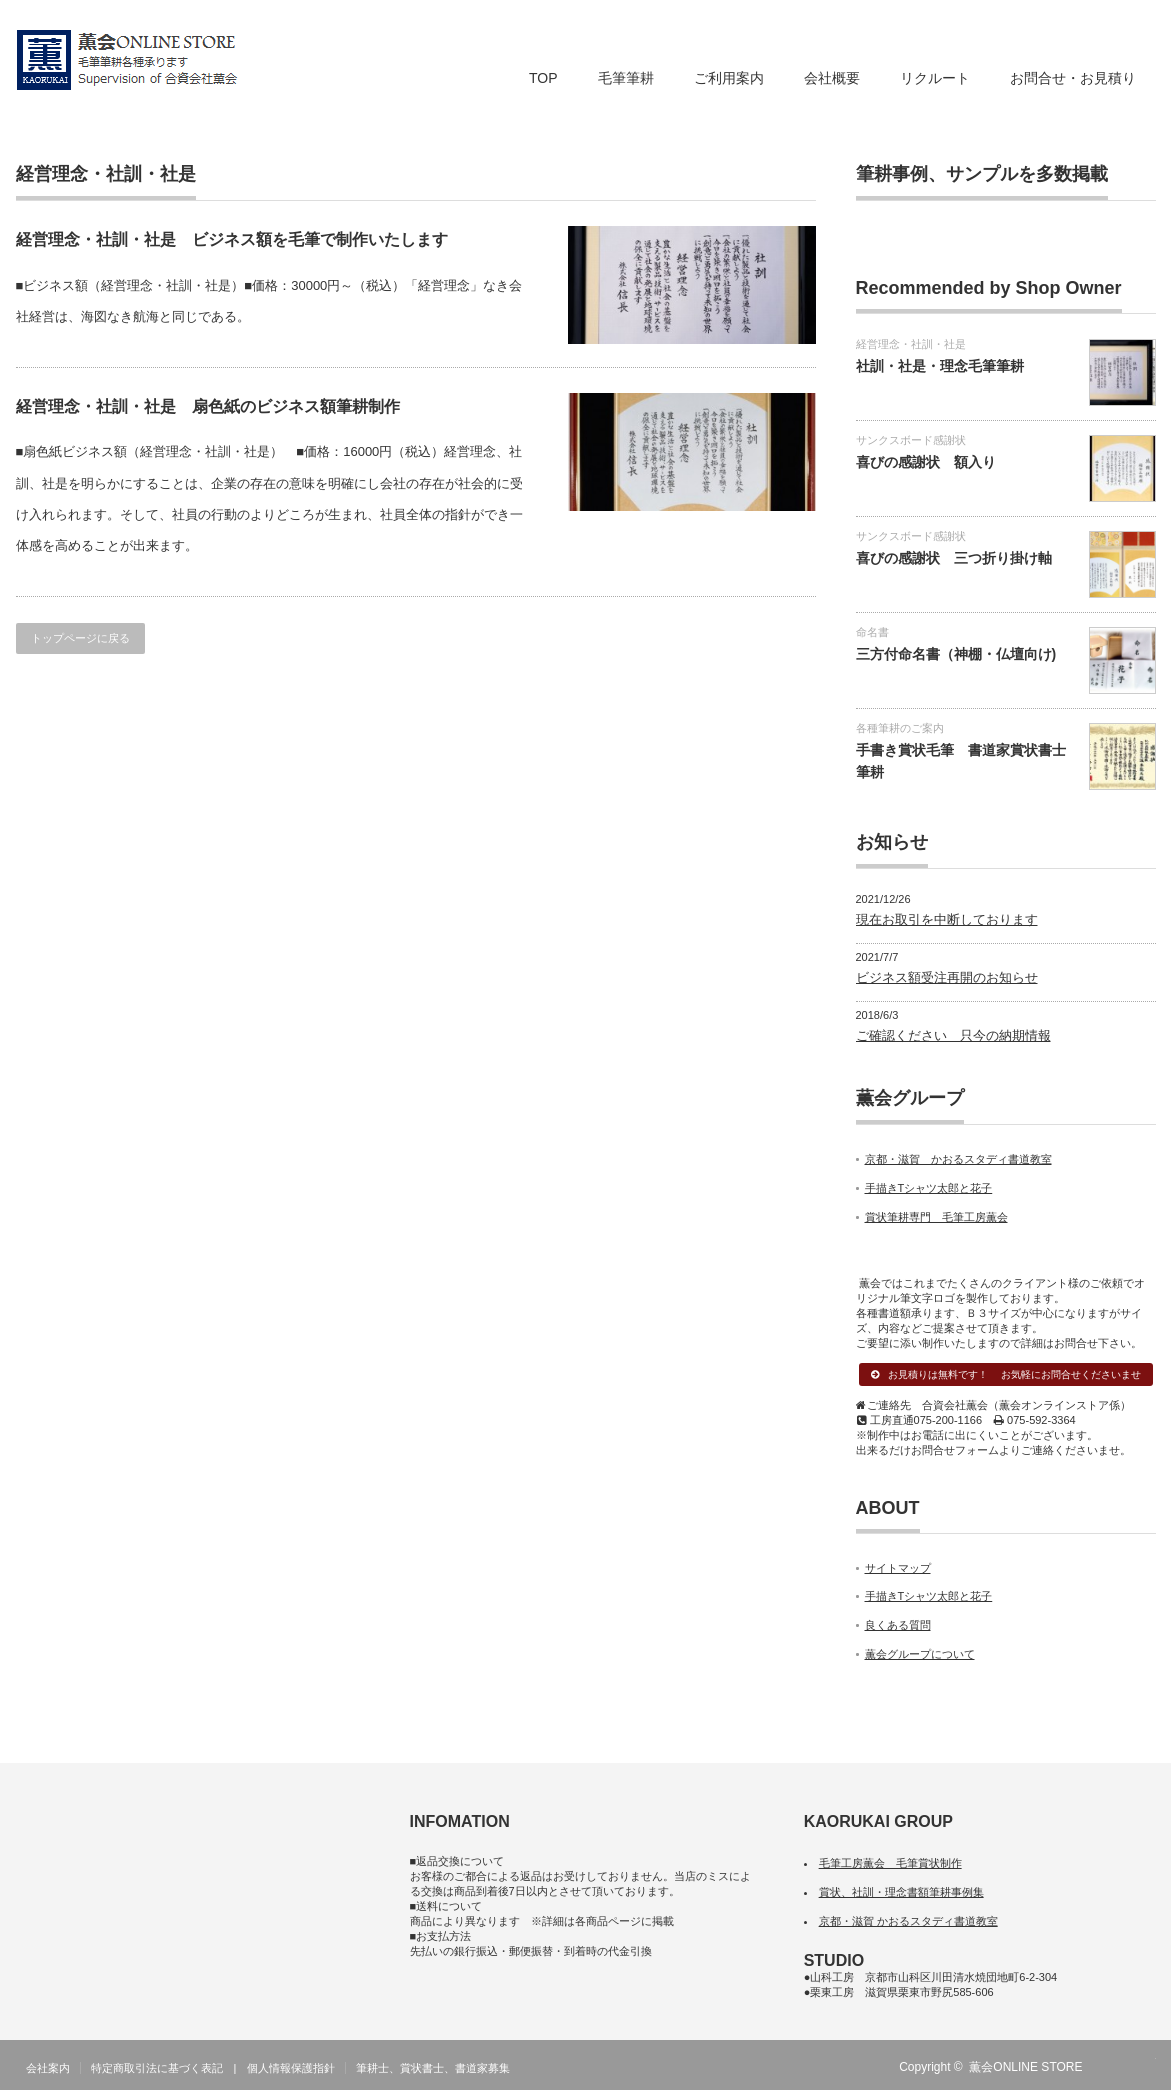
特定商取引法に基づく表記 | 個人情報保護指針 (213, 2071)
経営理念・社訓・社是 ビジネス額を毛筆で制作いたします (232, 239)
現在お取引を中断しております (947, 919)
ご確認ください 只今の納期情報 (953, 1035)
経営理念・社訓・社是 (911, 344)
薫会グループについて (920, 1657)
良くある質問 (898, 1628)
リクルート (935, 78)
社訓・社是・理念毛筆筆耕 (940, 366)
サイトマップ (898, 1570)
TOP (543, 78)
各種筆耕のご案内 (900, 728)
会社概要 (832, 78)
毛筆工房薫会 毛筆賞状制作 (890, 1866)
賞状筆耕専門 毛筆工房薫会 (936, 1217)
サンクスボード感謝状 (911, 440)
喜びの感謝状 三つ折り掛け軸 (954, 558)
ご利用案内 (729, 78)
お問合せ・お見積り (1073, 78)
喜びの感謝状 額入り (926, 462)
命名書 (872, 632)
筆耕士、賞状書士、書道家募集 (433, 2071)
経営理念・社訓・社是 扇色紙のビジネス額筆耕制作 (208, 406)
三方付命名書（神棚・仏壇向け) (956, 654)
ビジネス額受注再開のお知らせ (947, 977)
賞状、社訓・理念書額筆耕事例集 (901, 1895)
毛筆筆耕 (626, 78)
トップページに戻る (80, 638)
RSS (1115, 2070)
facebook (1144, 2070)
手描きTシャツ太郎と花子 (929, 1188)
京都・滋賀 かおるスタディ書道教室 (958, 1159)
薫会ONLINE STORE (1025, 2070)
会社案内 (48, 2071)
